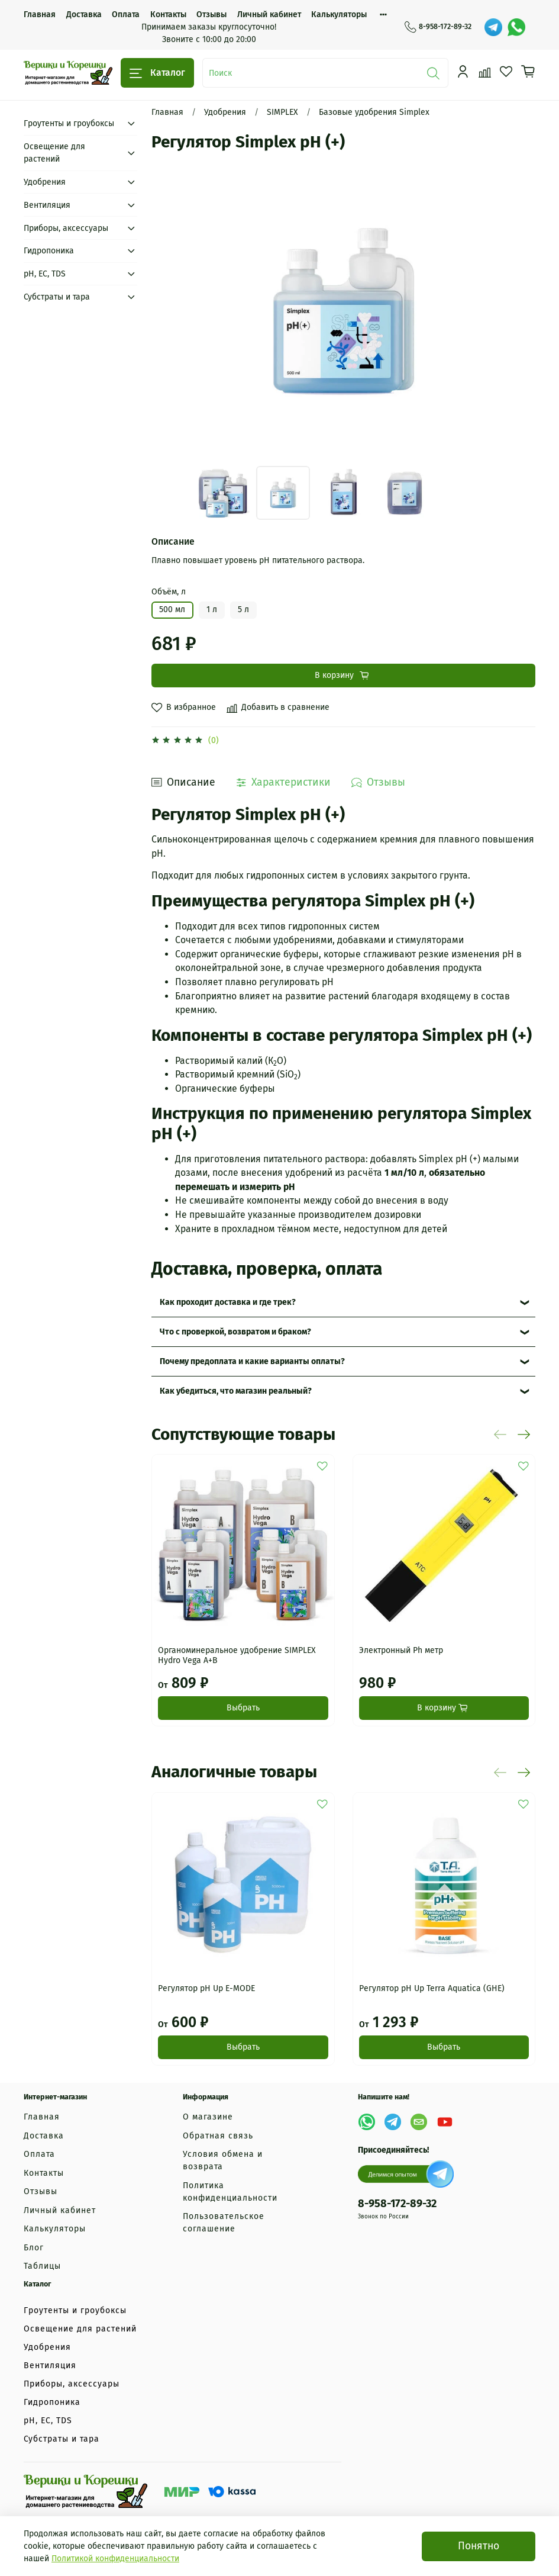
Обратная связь (218, 2136)
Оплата (126, 14)
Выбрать (243, 1708)
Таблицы (42, 2266)
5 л (243, 609)
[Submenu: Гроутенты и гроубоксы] (131, 123)
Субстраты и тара (57, 297)
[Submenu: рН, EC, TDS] (131, 274)
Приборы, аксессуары (66, 228)
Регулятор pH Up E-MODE (206, 1988)
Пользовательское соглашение (223, 2222)
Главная (40, 14)
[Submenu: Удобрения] (131, 182)
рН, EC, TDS (45, 274)
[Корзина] (528, 72)
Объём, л (168, 592)
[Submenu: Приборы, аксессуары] (131, 228)
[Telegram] (493, 27)
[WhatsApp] (516, 27)
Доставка (84, 14)
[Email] (419, 2122)
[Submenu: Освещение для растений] (131, 153)
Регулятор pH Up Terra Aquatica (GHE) (432, 1988)
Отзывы (211, 14)
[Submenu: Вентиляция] (131, 205)
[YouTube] (445, 2122)
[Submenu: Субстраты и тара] (131, 297)
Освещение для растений (54, 152)
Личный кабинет (269, 14)
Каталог (157, 73)
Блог (34, 2248)
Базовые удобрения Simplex (374, 112)
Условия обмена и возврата (223, 2160)
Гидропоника (49, 251)
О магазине (208, 2117)
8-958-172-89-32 (438, 26)
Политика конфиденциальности (230, 2192)
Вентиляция (47, 205)
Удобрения (225, 112)
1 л (211, 609)
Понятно (478, 2546)
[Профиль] (463, 72)
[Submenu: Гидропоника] (131, 251)
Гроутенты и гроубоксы (69, 123)
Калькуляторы (339, 14)
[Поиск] (433, 73)
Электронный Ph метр (401, 1650)
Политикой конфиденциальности (115, 2559)
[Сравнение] (485, 72)
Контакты (168, 14)
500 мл (172, 609)
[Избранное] (506, 72)
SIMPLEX (282, 112)
